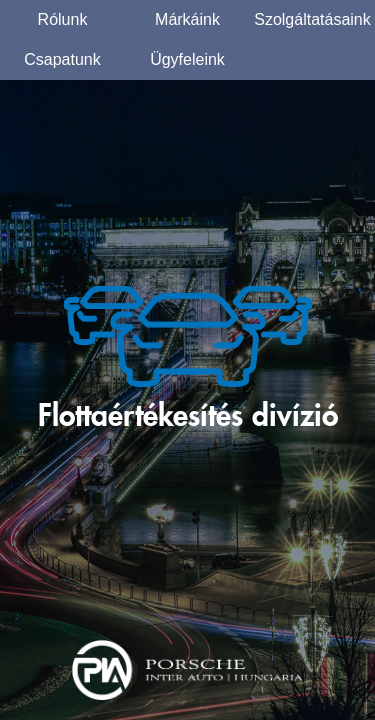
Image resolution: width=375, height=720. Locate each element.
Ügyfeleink (187, 59)
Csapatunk (62, 59)
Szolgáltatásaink (312, 19)
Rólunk (63, 19)
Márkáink (187, 19)
